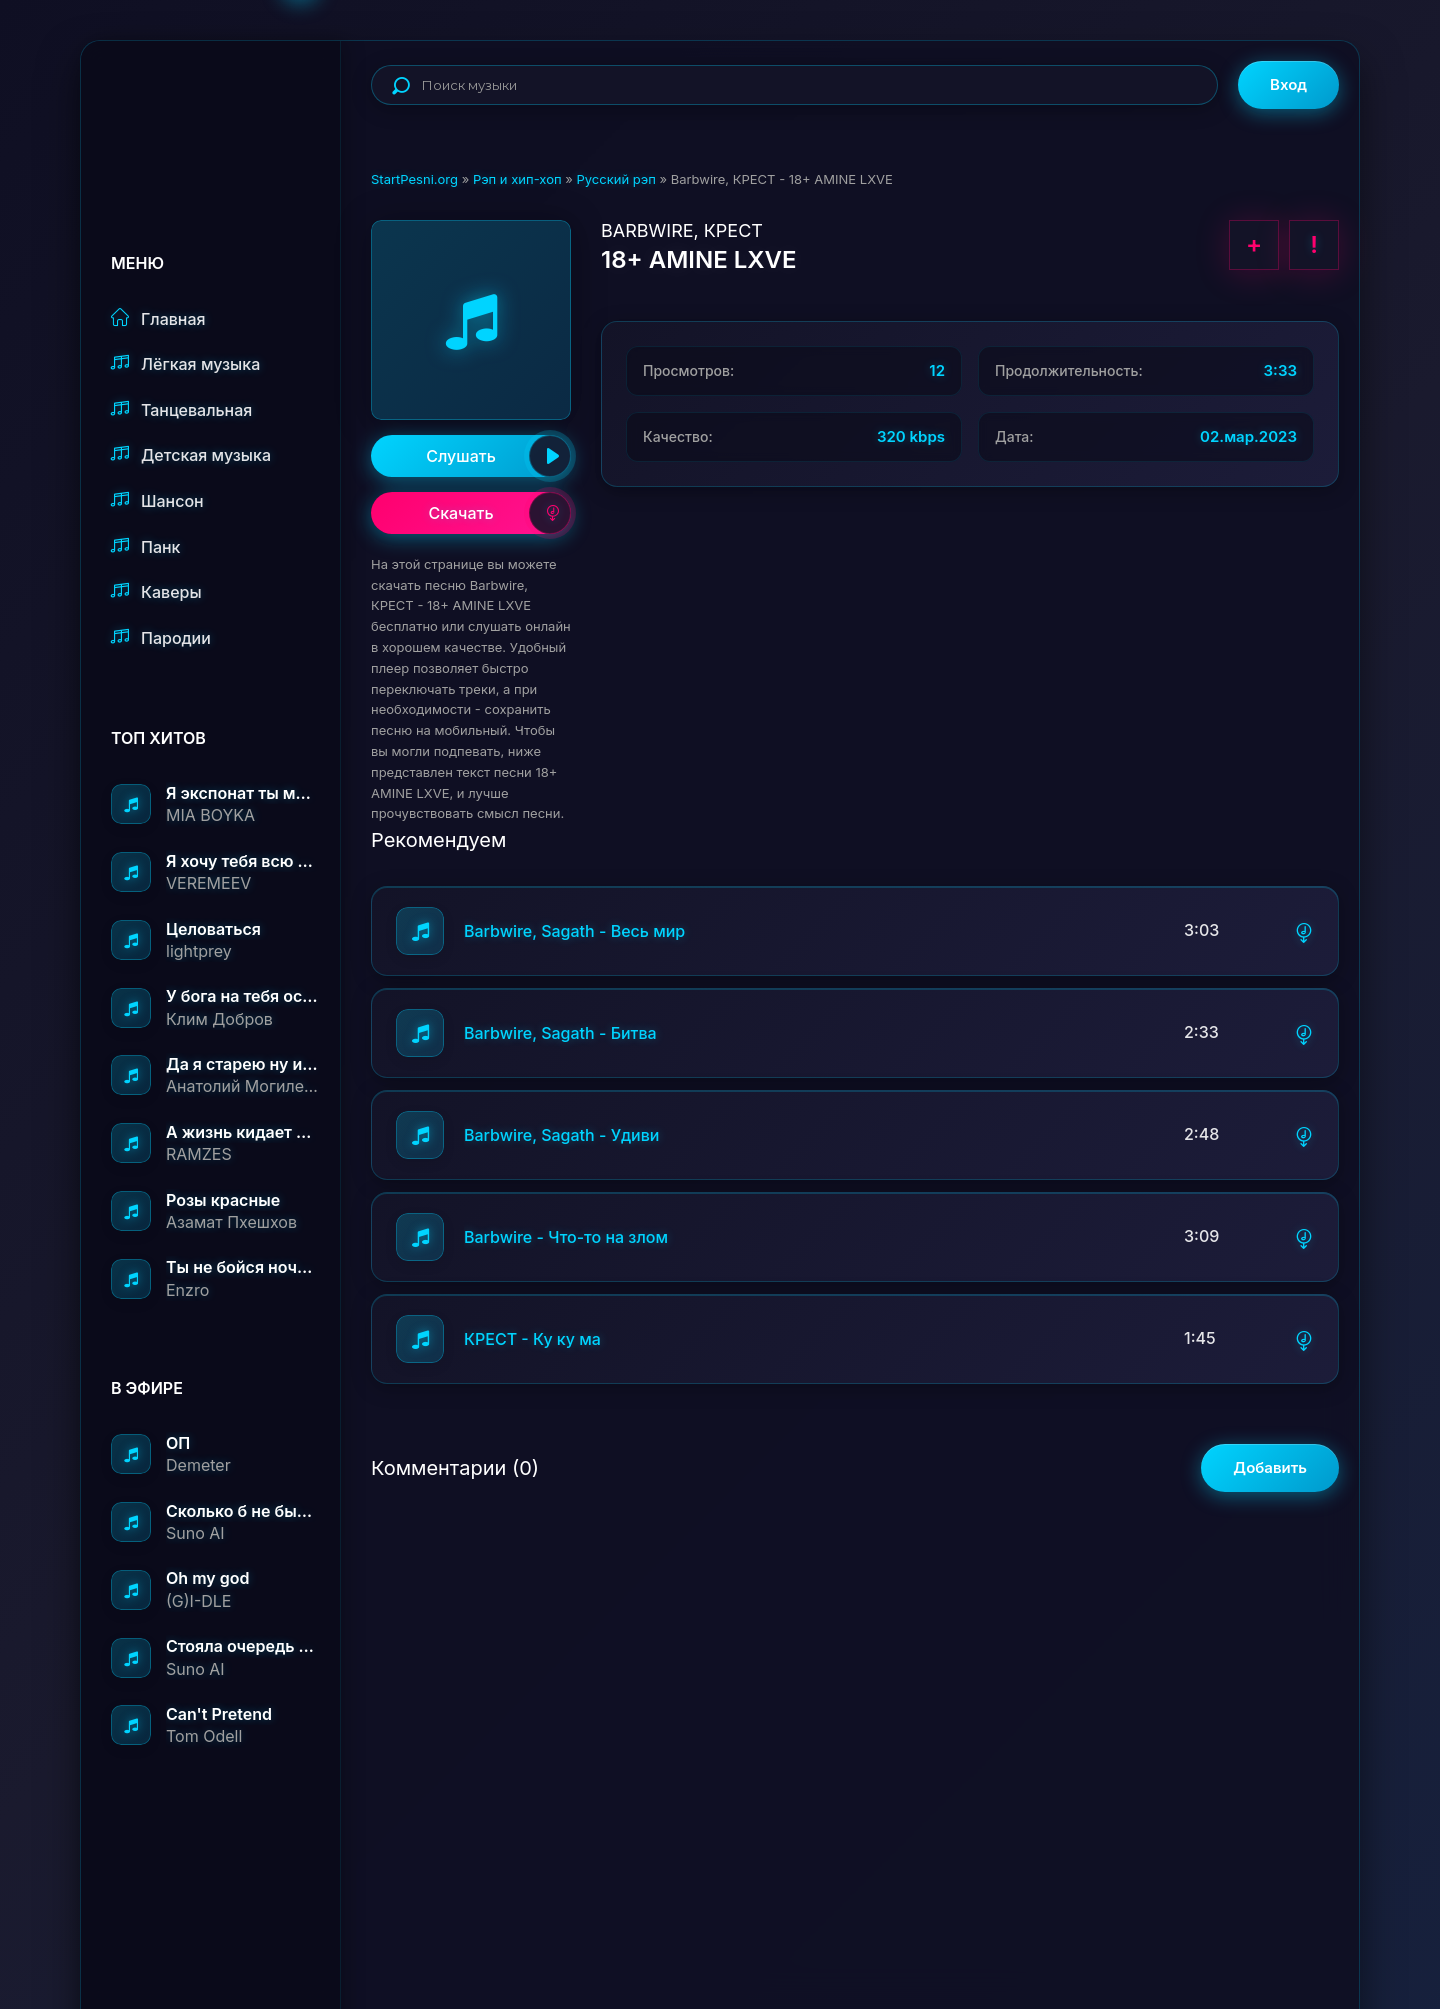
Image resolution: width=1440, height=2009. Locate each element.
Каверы (156, 591)
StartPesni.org (414, 179)
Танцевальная (181, 409)
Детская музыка (191, 454)
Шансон (157, 500)
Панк (145, 546)
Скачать (499, 513)
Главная (158, 318)
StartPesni (226, 106)
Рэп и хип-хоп (517, 179)
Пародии (161, 637)
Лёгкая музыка (185, 363)
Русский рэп (615, 179)
